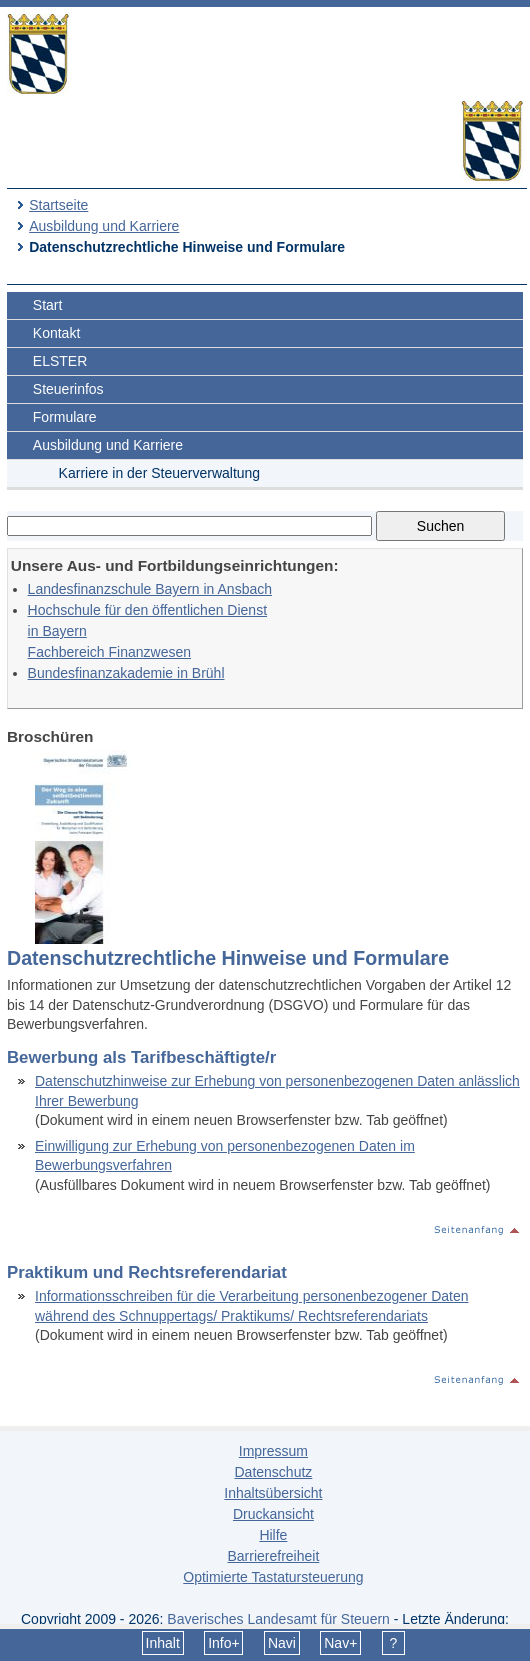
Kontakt (56, 333)
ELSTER (60, 361)
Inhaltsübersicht (273, 1493)
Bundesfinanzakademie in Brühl (126, 673)
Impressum (273, 1451)
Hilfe (273, 1535)
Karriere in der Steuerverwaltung (160, 473)
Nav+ (340, 1643)
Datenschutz (273, 1472)
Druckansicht (273, 1514)
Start (48, 305)
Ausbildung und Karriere (104, 226)
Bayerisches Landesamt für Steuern (278, 1619)
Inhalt (163, 1643)
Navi (282, 1643)
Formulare (65, 417)
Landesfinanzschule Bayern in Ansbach (150, 589)
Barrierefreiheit (273, 1556)
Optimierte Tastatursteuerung (273, 1577)
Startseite (58, 205)
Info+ (224, 1643)
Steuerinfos (68, 389)
